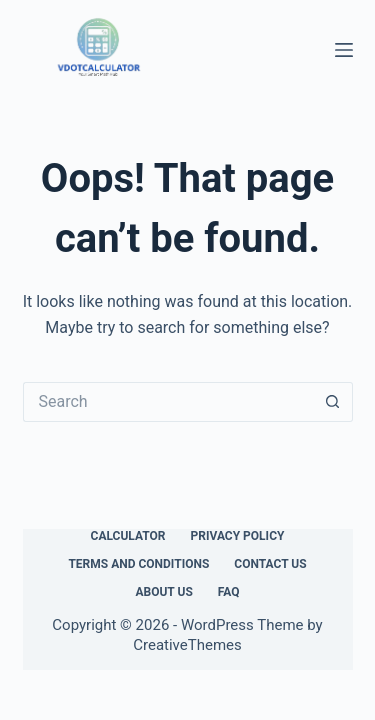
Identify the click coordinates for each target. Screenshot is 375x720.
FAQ (229, 592)
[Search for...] (168, 402)
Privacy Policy (238, 536)
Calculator (128, 536)
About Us (163, 592)
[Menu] (344, 50)
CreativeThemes (187, 645)
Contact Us (270, 564)
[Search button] (333, 402)
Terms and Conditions (138, 564)
